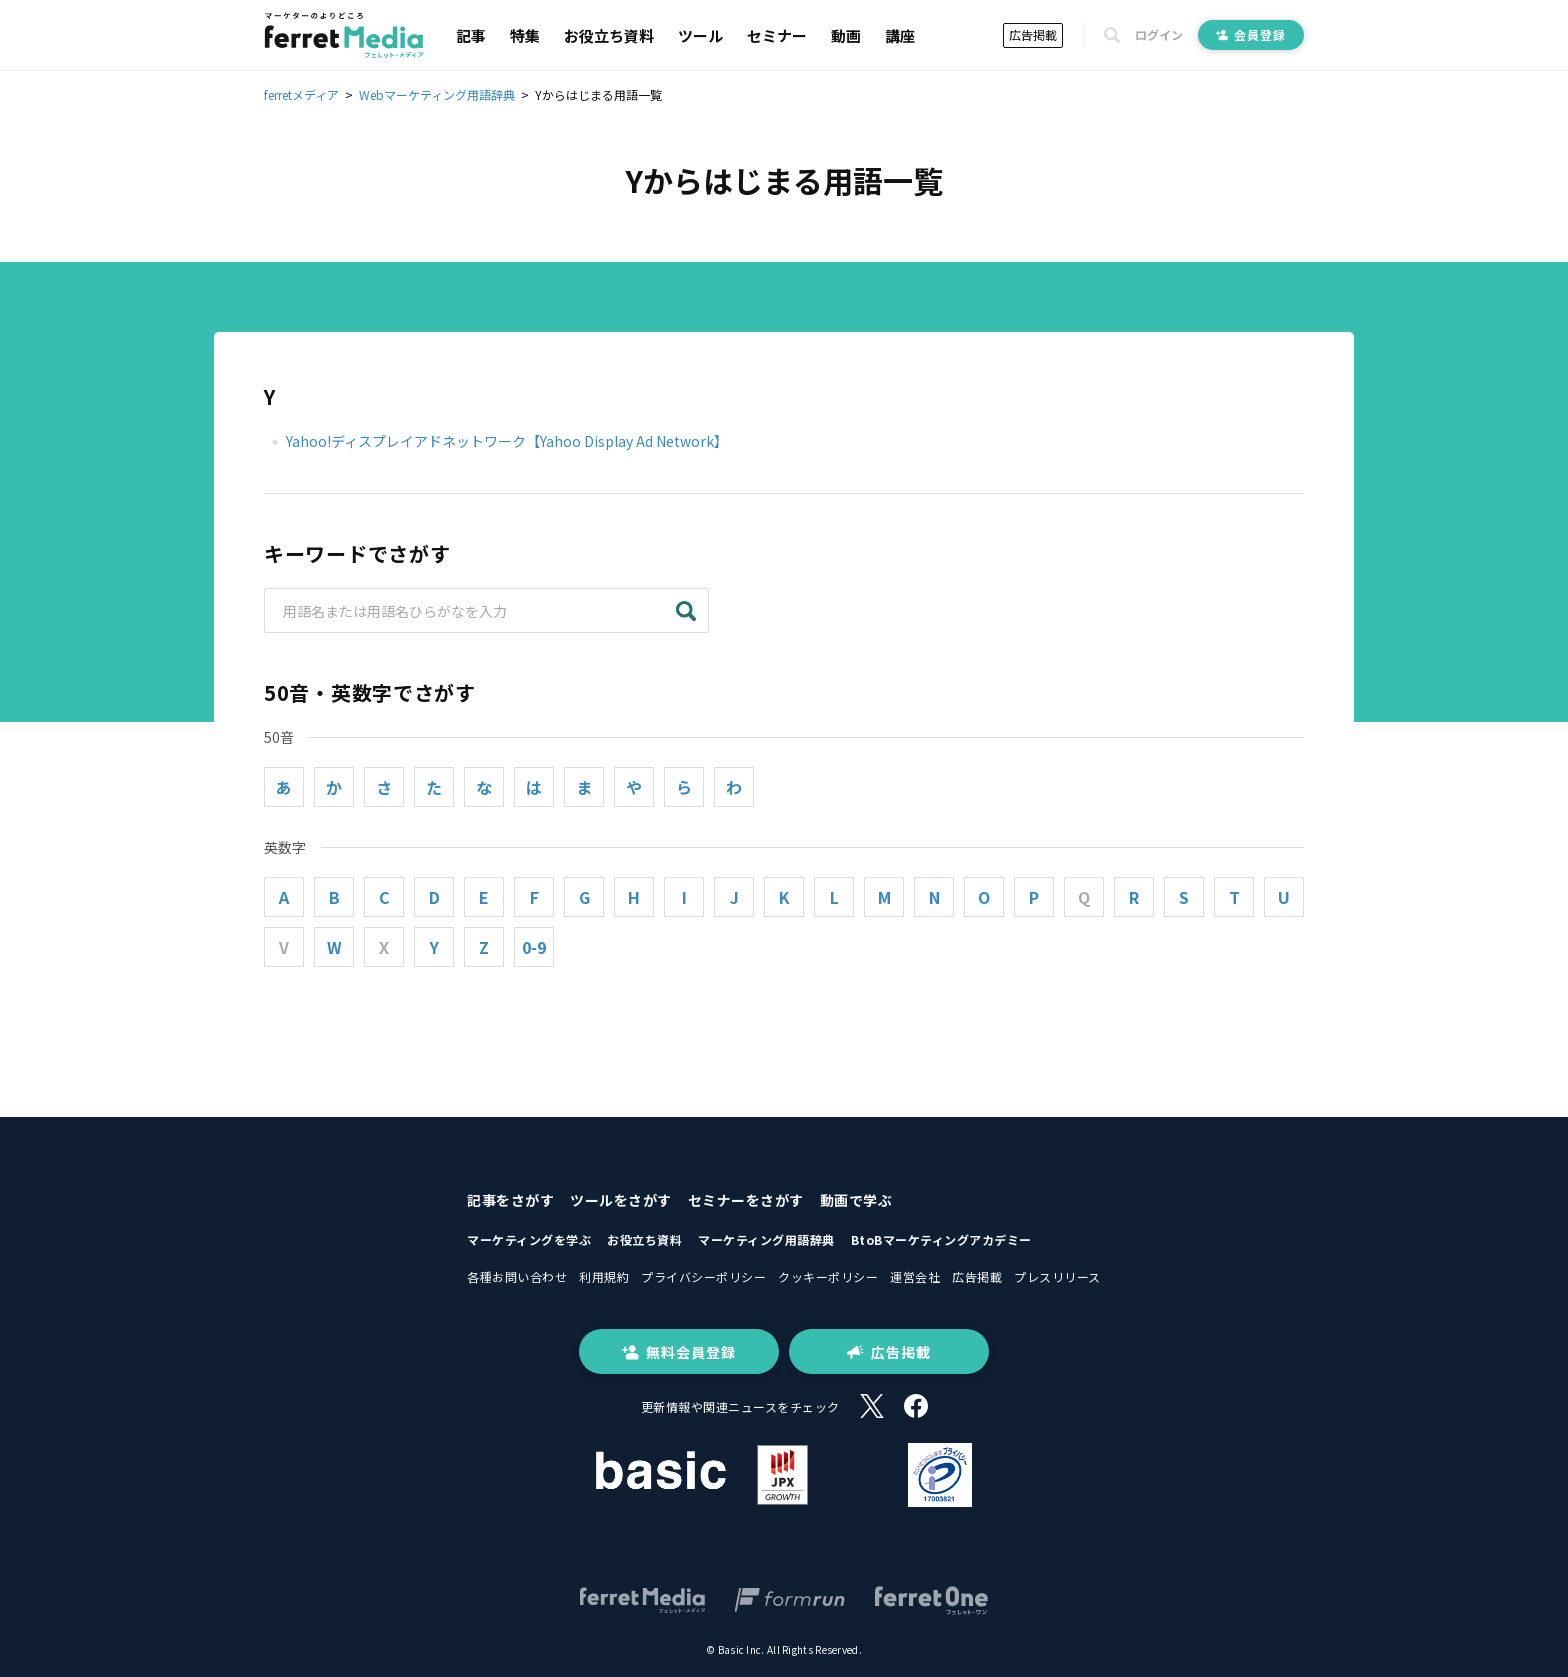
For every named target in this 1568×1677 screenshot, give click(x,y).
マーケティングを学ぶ (529, 1239)
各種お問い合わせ (517, 1276)
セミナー (777, 35)
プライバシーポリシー (703, 1276)
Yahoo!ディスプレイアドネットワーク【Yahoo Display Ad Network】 (507, 441)
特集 (525, 35)
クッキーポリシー (828, 1276)
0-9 (534, 947)
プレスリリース (1057, 1276)
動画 (846, 35)
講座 (900, 35)
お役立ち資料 (609, 35)
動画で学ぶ (856, 1200)
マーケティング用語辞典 (766, 1239)
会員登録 (1251, 34)
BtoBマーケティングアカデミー (941, 1239)
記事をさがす (510, 1200)
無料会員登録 (679, 1352)
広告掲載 (1033, 34)
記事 (471, 35)
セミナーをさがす (746, 1200)
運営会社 (915, 1276)
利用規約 (604, 1276)
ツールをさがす (621, 1200)
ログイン (1159, 35)
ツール (700, 35)
